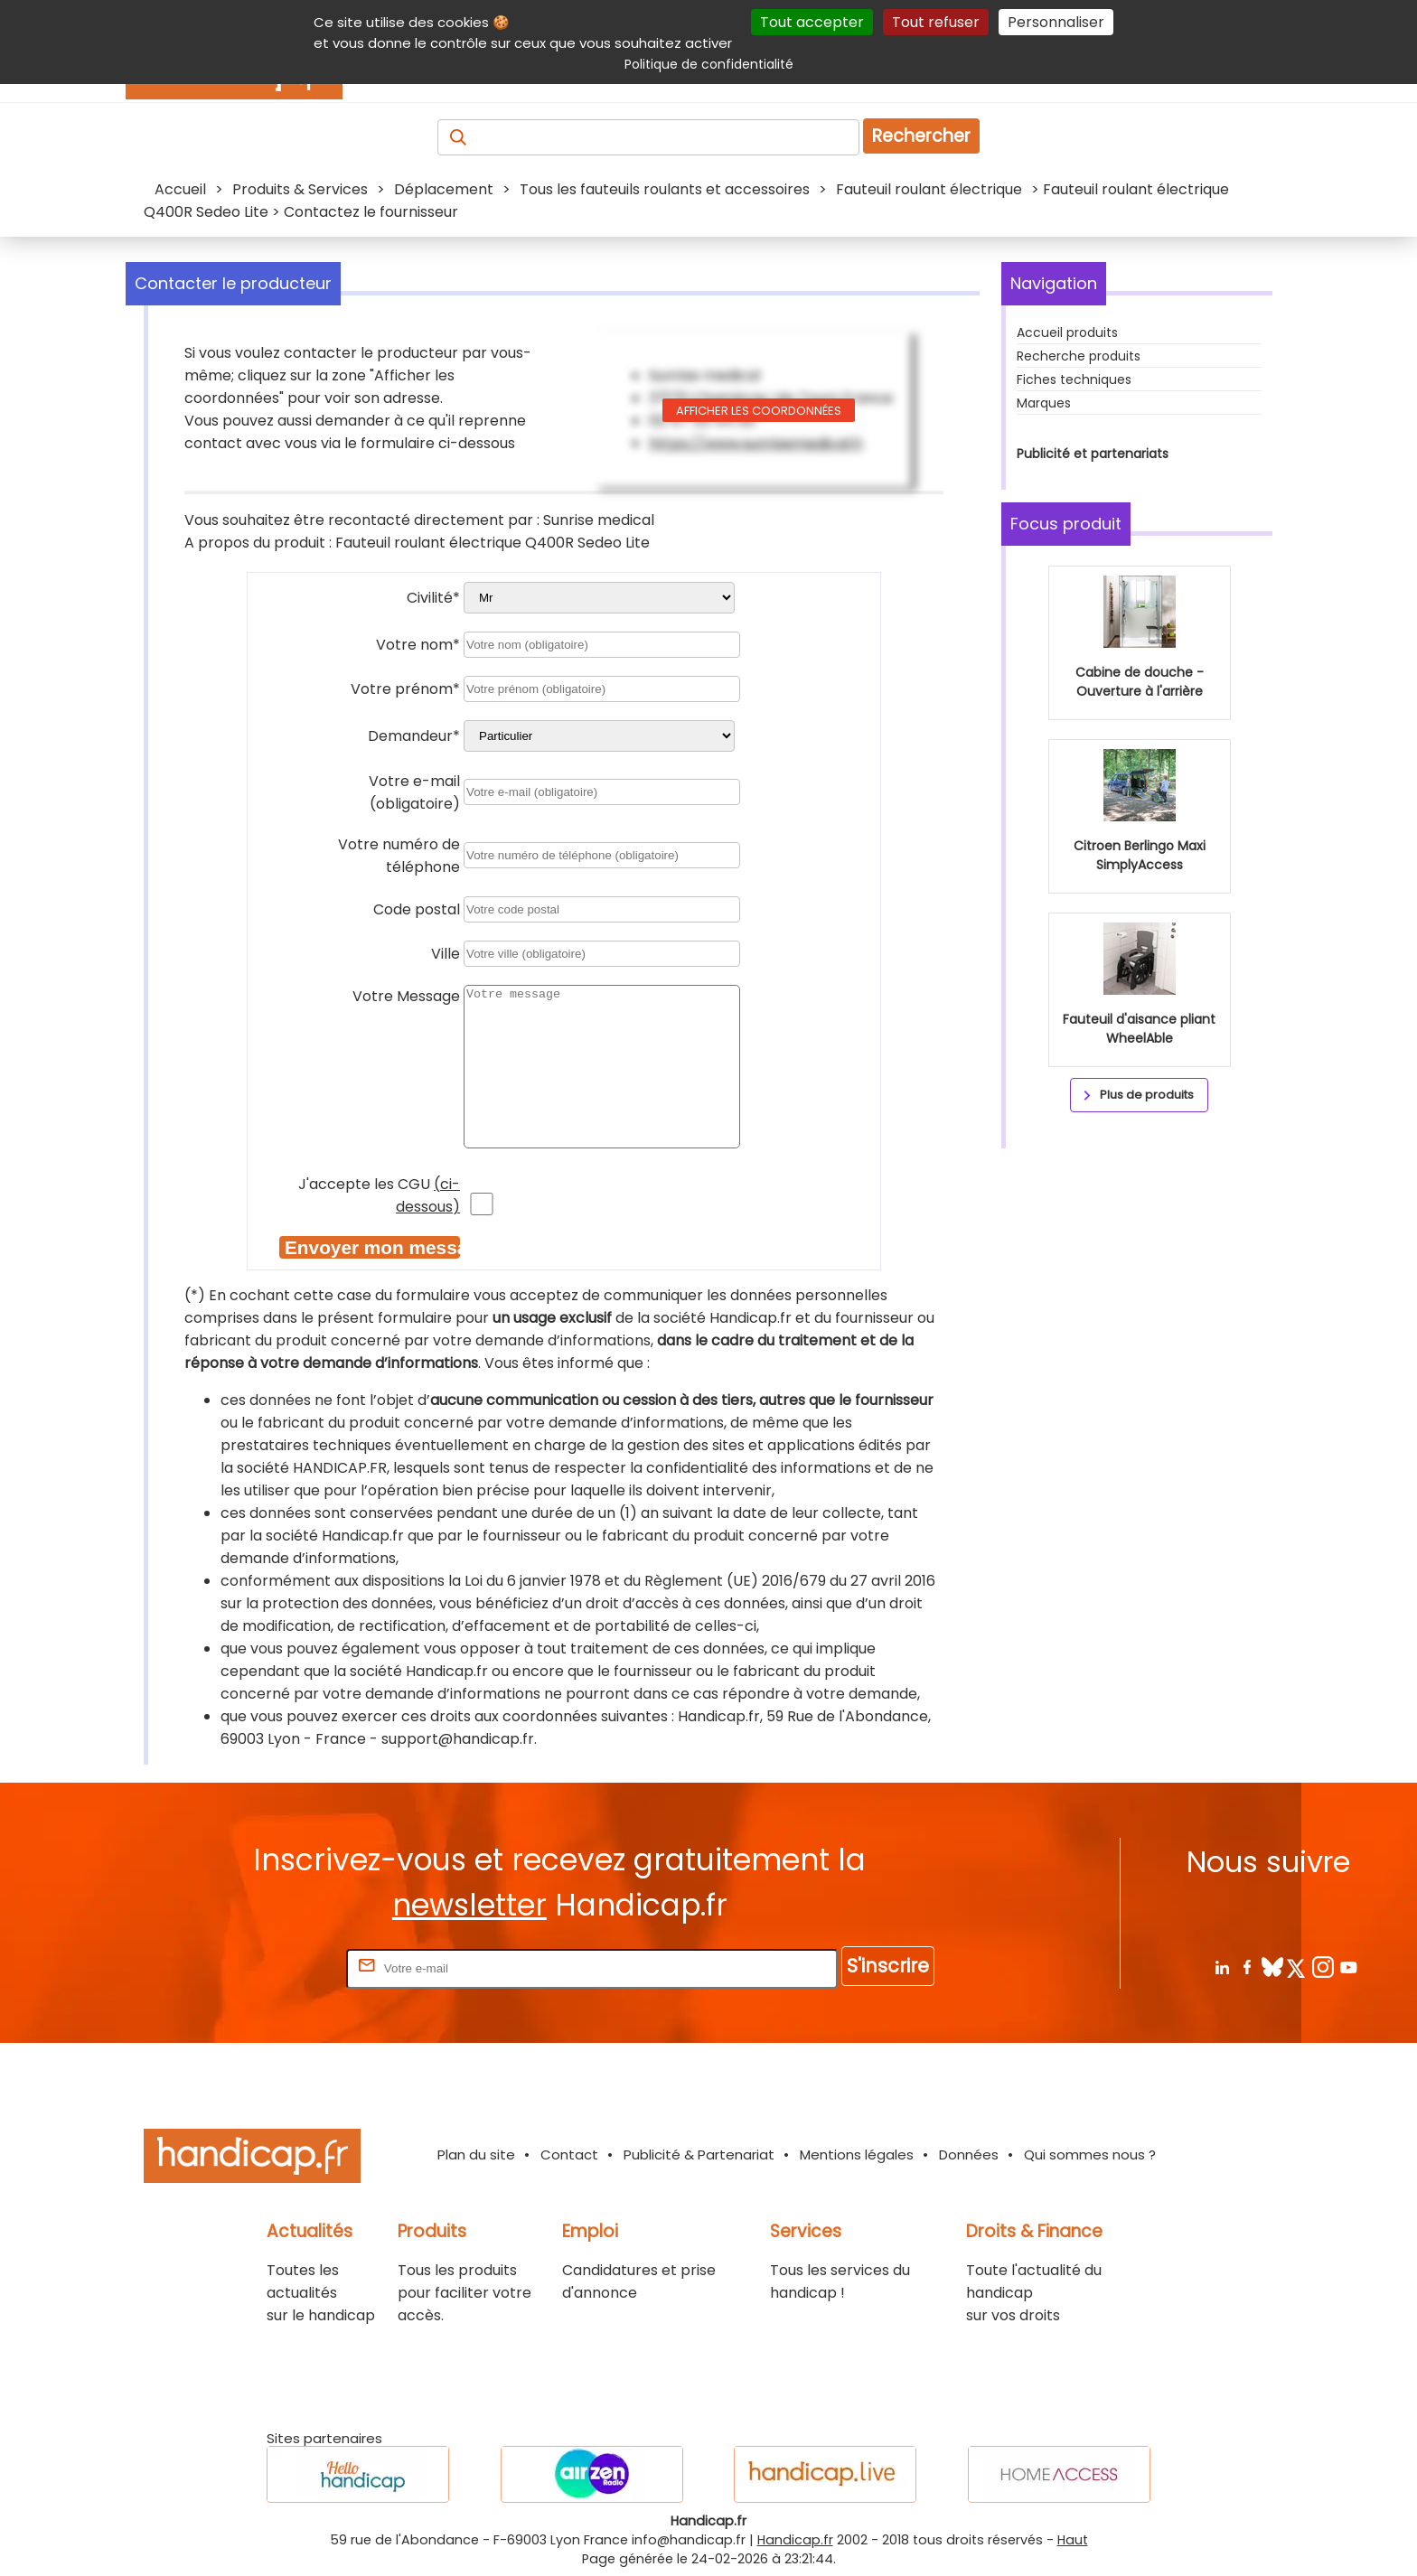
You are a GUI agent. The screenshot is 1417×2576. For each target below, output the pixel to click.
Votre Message (406, 996)
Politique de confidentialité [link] (708, 64)
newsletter (469, 1905)
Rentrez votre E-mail (270, 1967)
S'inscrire (888, 1966)
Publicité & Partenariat (699, 2154)
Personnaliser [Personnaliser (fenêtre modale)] (1056, 22)
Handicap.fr (795, 2540)
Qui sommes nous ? (1090, 2154)
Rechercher (921, 136)
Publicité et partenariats (1092, 454)
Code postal (416, 909)
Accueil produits (1067, 332)
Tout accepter (812, 22)
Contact (569, 2154)
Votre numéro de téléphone (399, 855)
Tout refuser (936, 22)
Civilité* (433, 597)
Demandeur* (414, 736)
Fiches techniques (1074, 379)
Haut (1072, 2540)
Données (969, 2154)
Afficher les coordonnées (758, 410)
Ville (445, 953)
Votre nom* (418, 644)
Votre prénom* (405, 689)
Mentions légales (857, 2154)
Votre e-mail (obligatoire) (414, 792)
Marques (1044, 403)
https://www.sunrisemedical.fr (756, 443)
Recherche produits (1078, 356)
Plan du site (476, 2154)
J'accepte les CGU (379, 1195)
